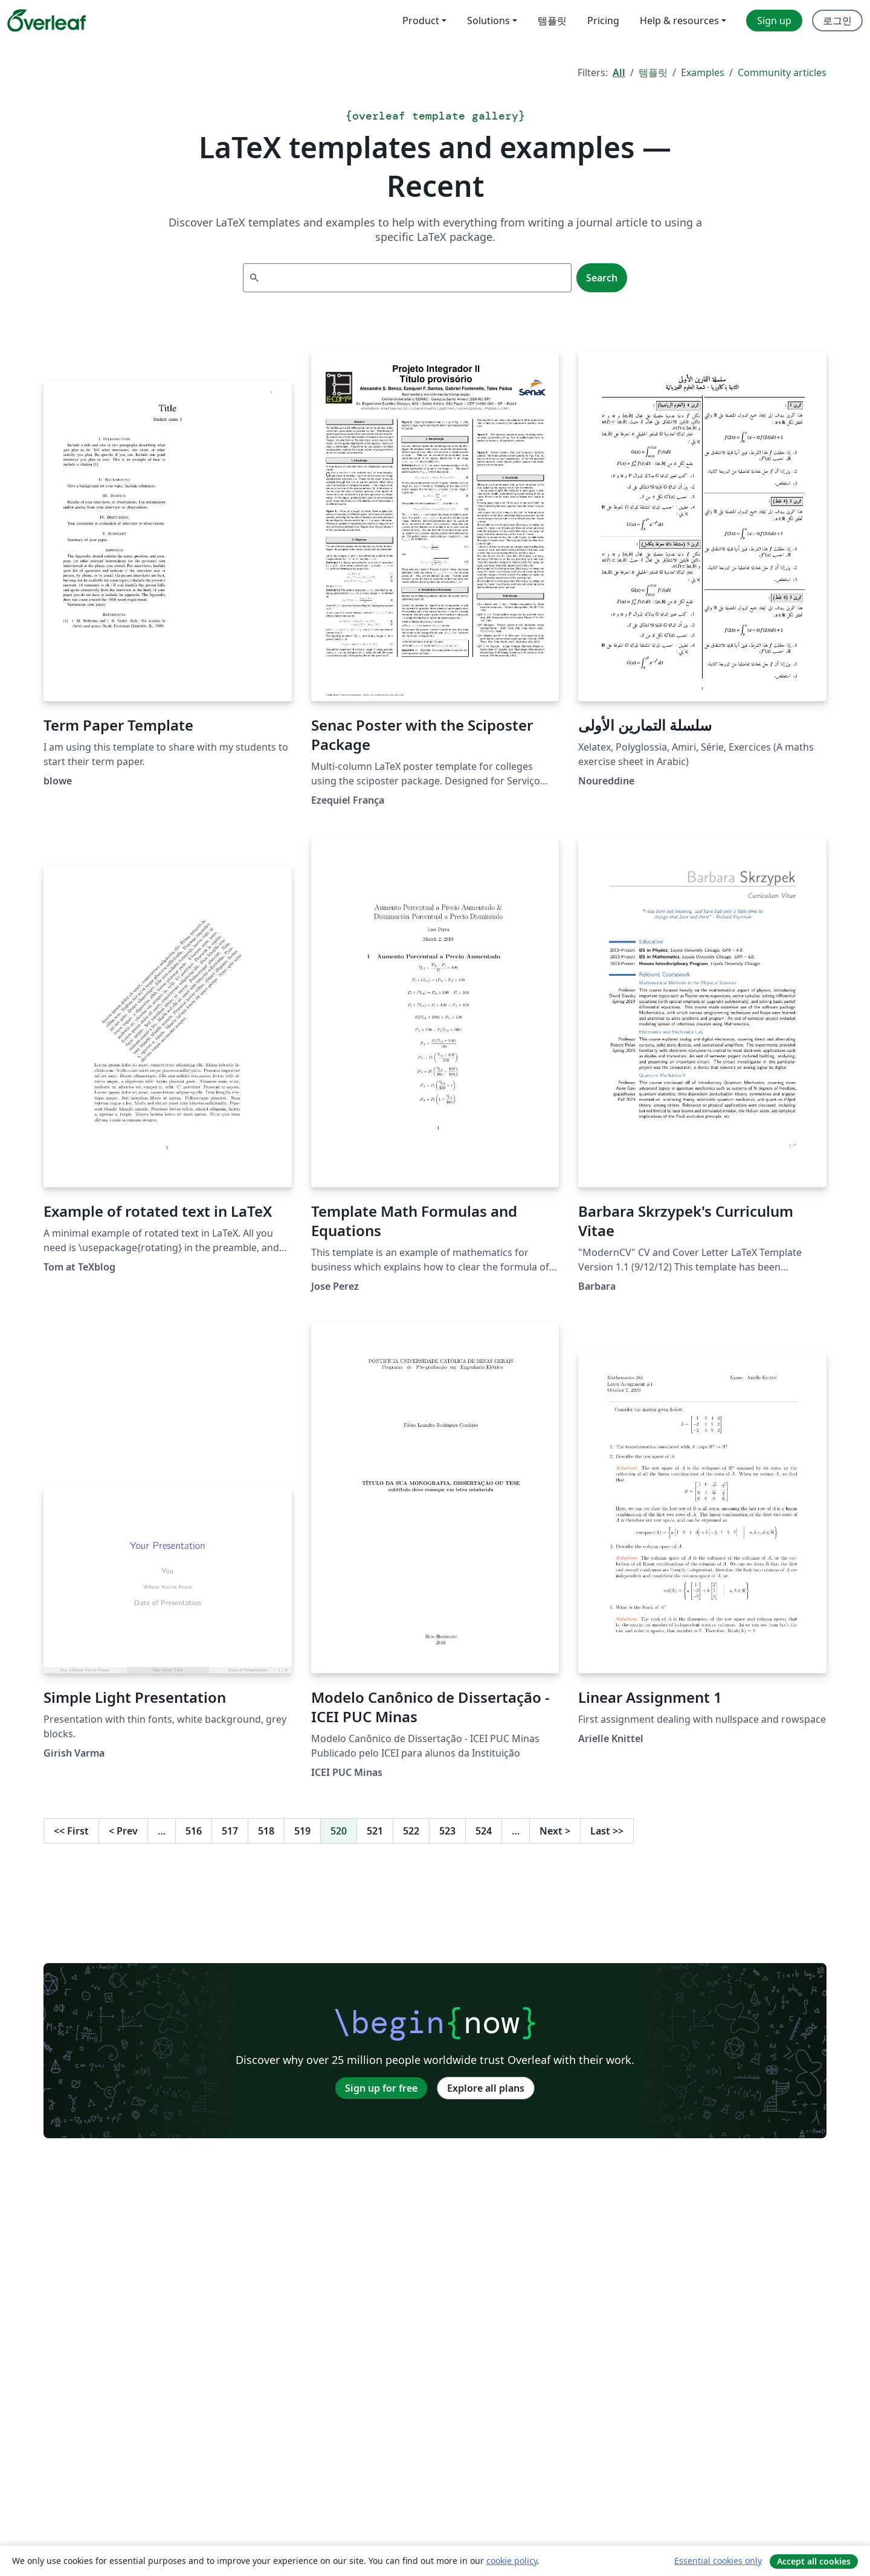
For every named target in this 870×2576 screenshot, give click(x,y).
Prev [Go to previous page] (123, 1830)
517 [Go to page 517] (230, 1830)
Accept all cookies (814, 2561)
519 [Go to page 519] (302, 1830)
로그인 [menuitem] (837, 20)
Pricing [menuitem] (603, 20)
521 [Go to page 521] (375, 1830)
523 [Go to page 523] (447, 1830)
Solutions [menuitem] (488, 20)
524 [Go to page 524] (483, 1830)
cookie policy (511, 2560)
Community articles (782, 72)
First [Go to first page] (71, 1830)
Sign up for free (381, 2088)
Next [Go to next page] (555, 1830)
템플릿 (653, 72)
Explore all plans (485, 2088)
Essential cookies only (718, 2560)
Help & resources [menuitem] (679, 20)
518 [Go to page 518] (266, 1830)
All (619, 72)
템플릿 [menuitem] (552, 20)
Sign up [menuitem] (774, 20)
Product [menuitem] (420, 20)
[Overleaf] (46, 20)
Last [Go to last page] (607, 1830)
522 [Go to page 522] (411, 1830)
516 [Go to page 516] (193, 1830)
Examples (702, 72)
